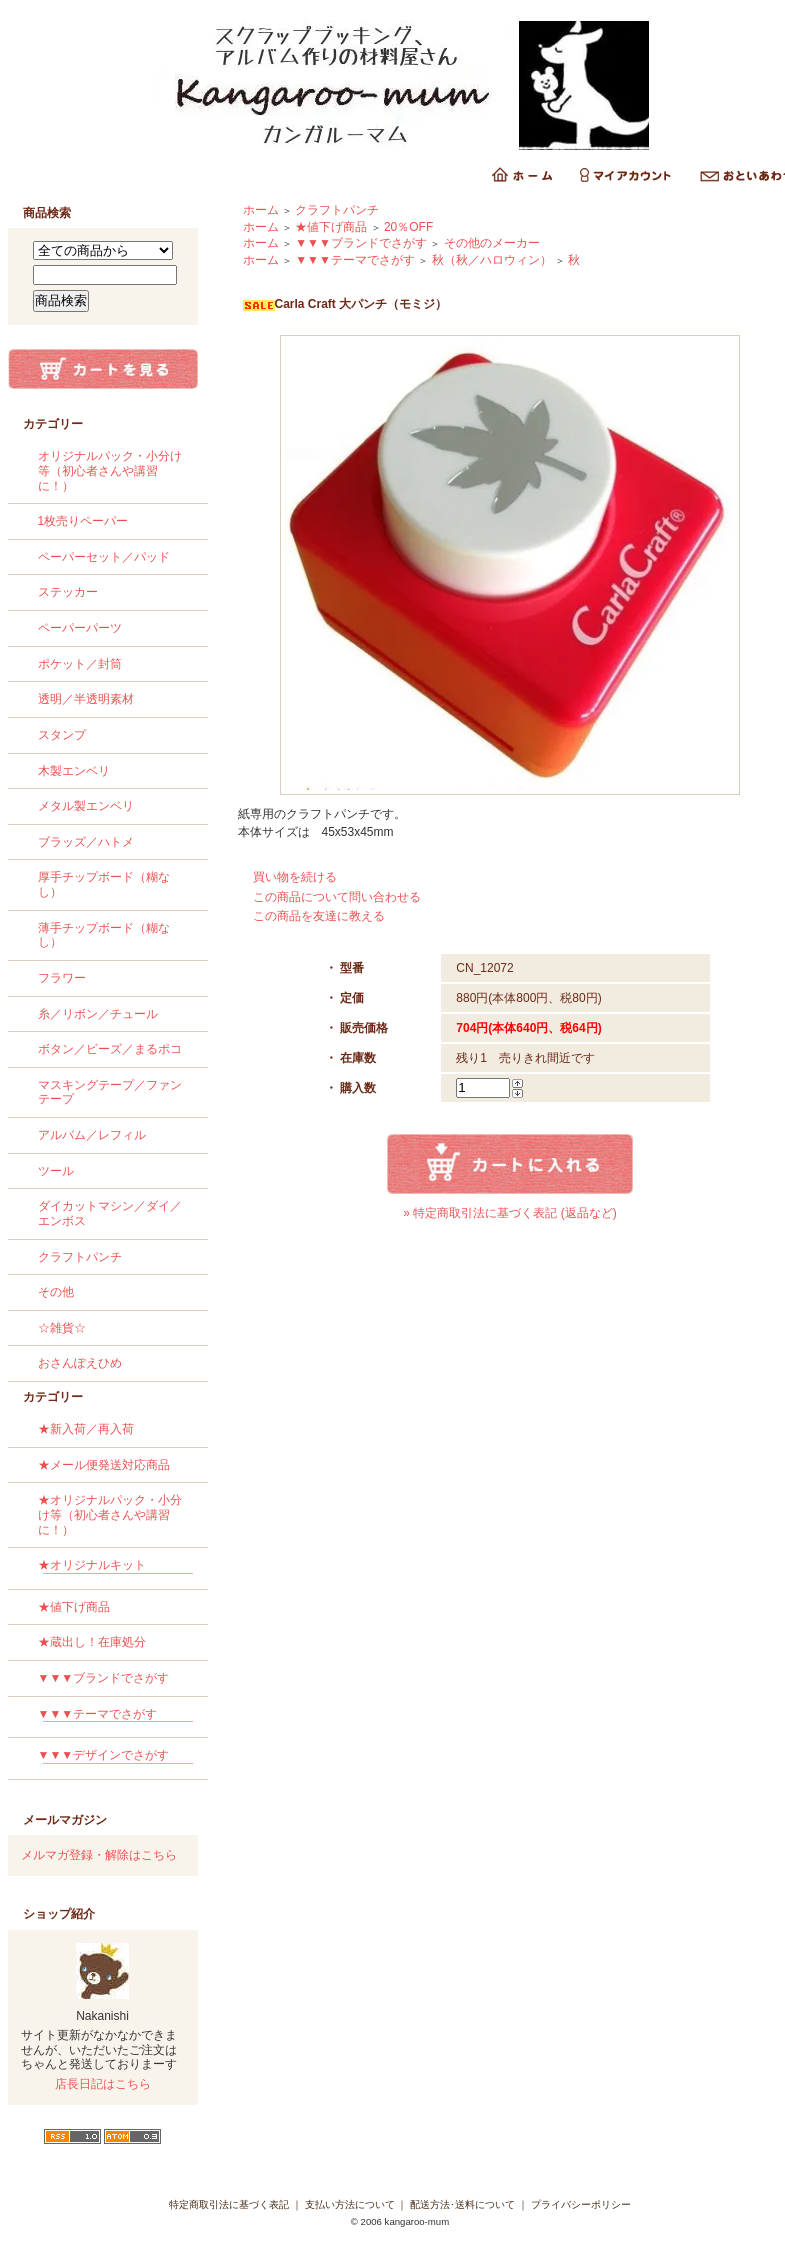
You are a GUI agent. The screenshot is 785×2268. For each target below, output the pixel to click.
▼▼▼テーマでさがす (115, 1717)
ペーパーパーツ (80, 628)
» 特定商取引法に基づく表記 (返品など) (509, 1213)
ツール (56, 1171)
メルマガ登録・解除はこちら (99, 1855)
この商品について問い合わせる (337, 897)
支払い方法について (350, 2204)
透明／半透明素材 (86, 699)
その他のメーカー (492, 243)
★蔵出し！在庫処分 (92, 1642)
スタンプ (62, 735)
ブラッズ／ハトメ (86, 842)
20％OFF (408, 227)
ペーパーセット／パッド (104, 557)
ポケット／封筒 (80, 664)
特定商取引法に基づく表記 (229, 2204)
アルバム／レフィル (92, 1135)
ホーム (261, 210)
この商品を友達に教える (319, 916)
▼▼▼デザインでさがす (115, 1758)
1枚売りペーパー (83, 521)
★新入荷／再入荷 (86, 1429)
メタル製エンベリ (86, 806)
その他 (56, 1292)
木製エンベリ (74, 771)
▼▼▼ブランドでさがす (104, 1678)
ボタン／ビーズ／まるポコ (110, 1049)
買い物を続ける (295, 877)
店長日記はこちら (103, 2084)
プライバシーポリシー (581, 2204)
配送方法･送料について (462, 2204)
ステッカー (68, 592)
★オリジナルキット (115, 1568)
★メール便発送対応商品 (104, 1465)
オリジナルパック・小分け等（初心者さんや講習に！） (110, 470)
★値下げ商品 (74, 1607)
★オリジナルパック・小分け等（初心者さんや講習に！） (110, 1514)
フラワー (62, 978)
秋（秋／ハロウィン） (492, 260)
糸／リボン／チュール (98, 1014)
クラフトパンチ (80, 1257)
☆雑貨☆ (62, 1328)
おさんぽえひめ (80, 1363)
